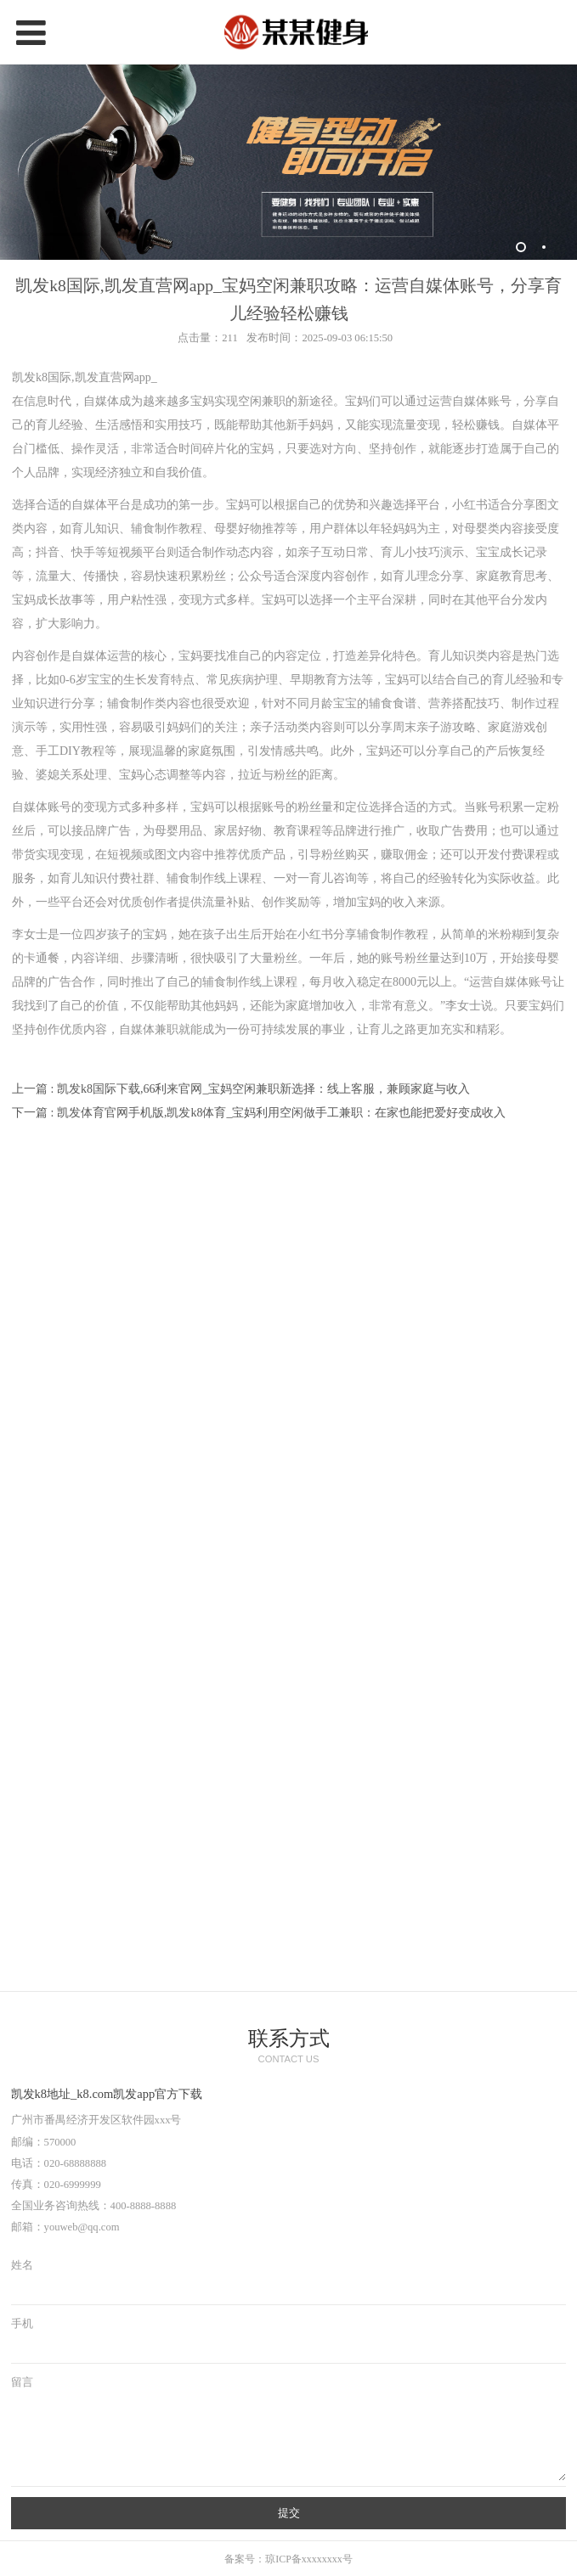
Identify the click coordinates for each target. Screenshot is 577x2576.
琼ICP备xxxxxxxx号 (309, 2559)
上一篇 (241, 1089)
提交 (289, 2512)
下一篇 (259, 1112)
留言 (22, 2382)
